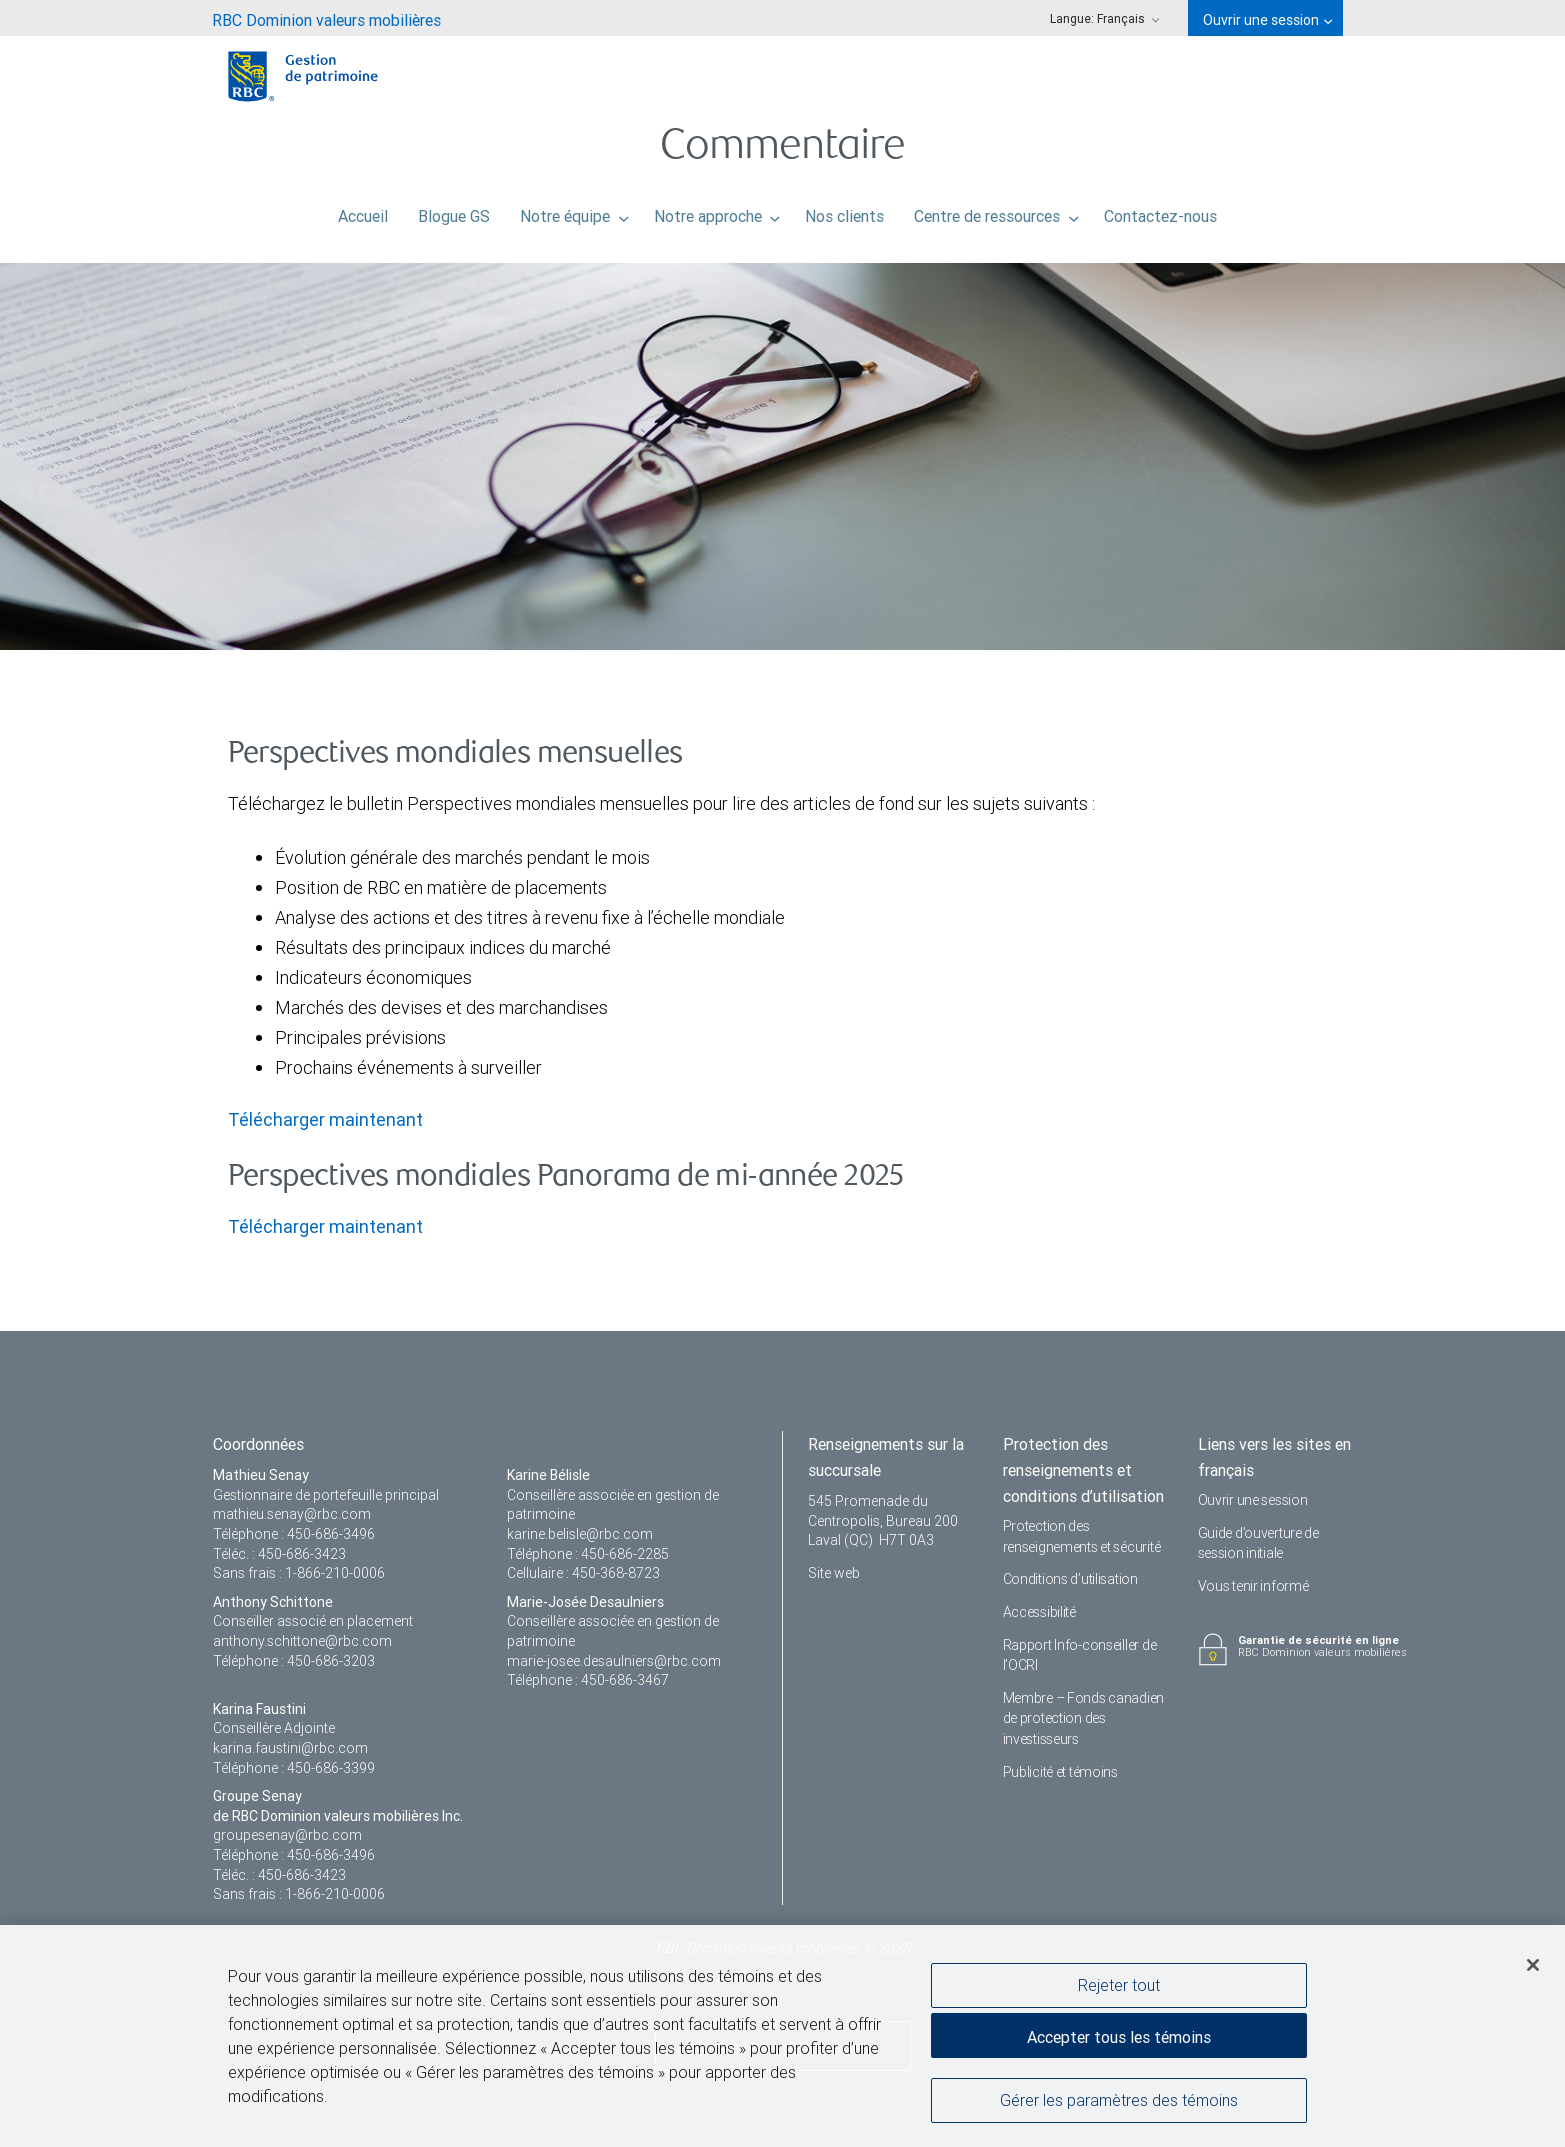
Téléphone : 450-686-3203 (294, 1661)
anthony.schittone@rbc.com (302, 1641)
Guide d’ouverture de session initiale (1258, 1543)
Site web (834, 1573)
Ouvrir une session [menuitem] (1267, 20)
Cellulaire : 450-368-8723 (583, 1573)
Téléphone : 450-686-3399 (294, 1768)
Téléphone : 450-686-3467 (588, 1680)
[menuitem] (326, 18)
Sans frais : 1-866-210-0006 (299, 1573)
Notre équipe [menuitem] (574, 211)
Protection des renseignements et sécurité (1082, 1536)
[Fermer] (1533, 1968)
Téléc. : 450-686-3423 (279, 1554)
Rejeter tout (1119, 1987)
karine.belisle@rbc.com (580, 1534)
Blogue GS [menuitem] (454, 211)
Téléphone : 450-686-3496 (294, 1534)
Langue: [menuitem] (1104, 18)
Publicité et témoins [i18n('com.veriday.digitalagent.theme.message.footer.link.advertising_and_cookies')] (1060, 1772)
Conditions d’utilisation (1070, 1579)
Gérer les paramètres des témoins (1119, 2102)
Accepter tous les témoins (1119, 2040)
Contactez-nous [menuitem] (1160, 211)
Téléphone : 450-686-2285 (588, 1554)
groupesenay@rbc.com (287, 1835)
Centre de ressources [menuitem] (996, 211)
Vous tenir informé (1253, 1586)
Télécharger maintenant (325, 1119)
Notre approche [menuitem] (717, 211)
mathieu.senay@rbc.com (292, 1514)
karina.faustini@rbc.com (290, 1748)
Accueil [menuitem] (363, 211)
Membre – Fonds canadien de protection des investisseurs (1084, 1718)
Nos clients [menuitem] (844, 211)
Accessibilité (1039, 1612)
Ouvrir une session (1253, 1500)
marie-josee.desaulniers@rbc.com (614, 1661)
